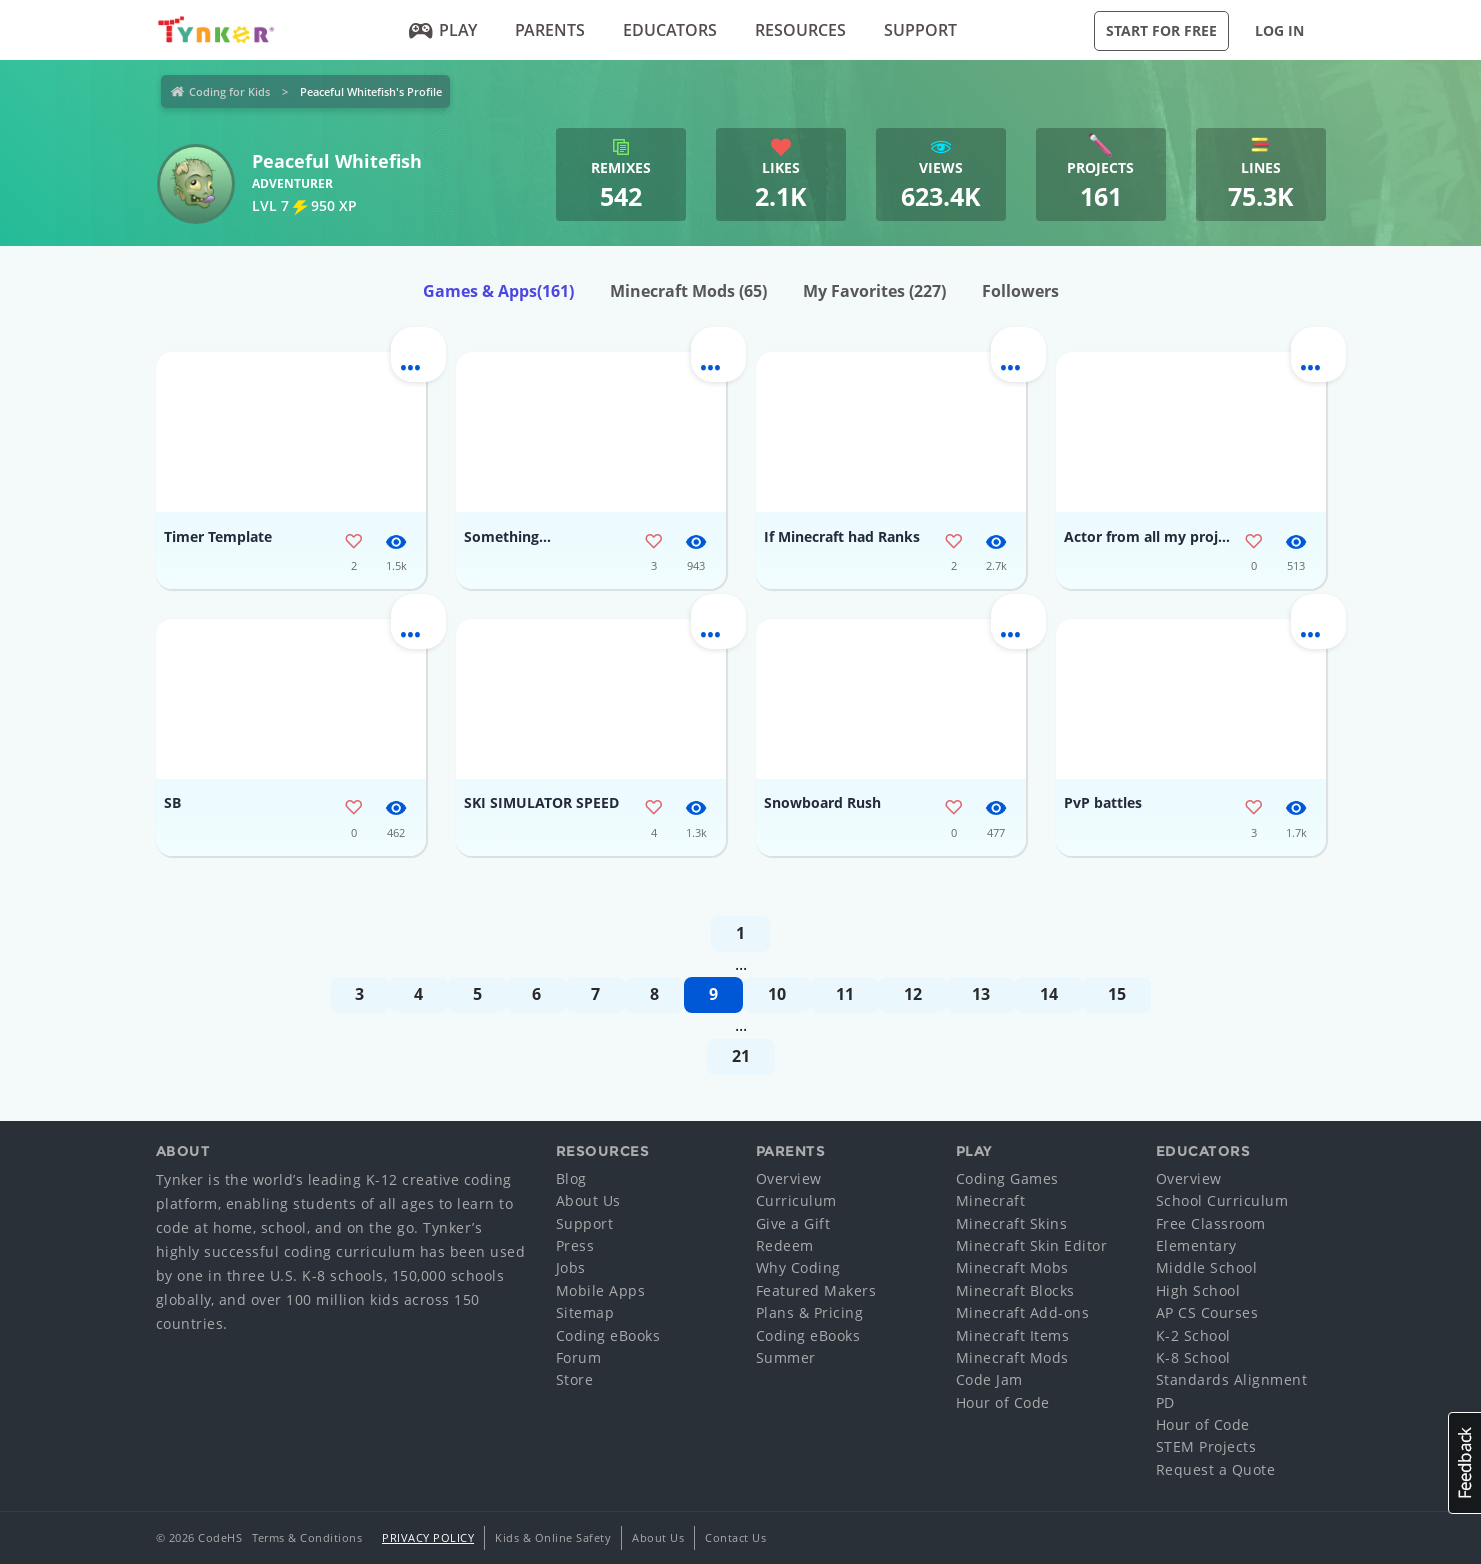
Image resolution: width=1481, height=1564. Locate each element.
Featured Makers (816, 1290)
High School (1198, 1290)
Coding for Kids (229, 91)
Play (442, 30)
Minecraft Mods (688, 291)
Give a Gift (793, 1223)
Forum (579, 1357)
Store (575, 1379)
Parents (550, 30)
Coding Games (1007, 1178)
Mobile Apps (601, 1290)
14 (1049, 994)
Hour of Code (1003, 1402)
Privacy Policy (428, 1537)
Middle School (1207, 1267)
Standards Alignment (1232, 1379)
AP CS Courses (1207, 1312)
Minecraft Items (1013, 1335)
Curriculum (796, 1200)
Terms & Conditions (307, 1537)
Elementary (1196, 1245)
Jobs (571, 1267)
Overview (789, 1178)
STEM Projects (1206, 1446)
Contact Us (735, 1537)
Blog (571, 1178)
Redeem (785, 1245)
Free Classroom (1211, 1223)
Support (920, 30)
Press (575, 1245)
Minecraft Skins (1012, 1223)
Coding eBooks (608, 1335)
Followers (1020, 291)
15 (1117, 994)
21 (741, 1056)
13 (981, 994)
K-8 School (1193, 1357)
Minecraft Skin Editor (1032, 1245)
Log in (1279, 30)
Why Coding (798, 1267)
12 (913, 994)
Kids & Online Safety (553, 1537)
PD (1165, 1402)
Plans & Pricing (810, 1312)
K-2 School (1193, 1335)
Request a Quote (1216, 1469)
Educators (670, 30)
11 (845, 994)
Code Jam (989, 1379)
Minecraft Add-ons (1023, 1312)
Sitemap (585, 1312)
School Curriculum (1222, 1200)
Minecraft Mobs (1012, 1267)
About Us (588, 1200)
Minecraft (991, 1200)
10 (777, 994)
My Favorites (874, 291)
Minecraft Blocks (1015, 1290)
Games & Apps (498, 291)
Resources (800, 30)
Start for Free (1161, 30)
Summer (786, 1357)
